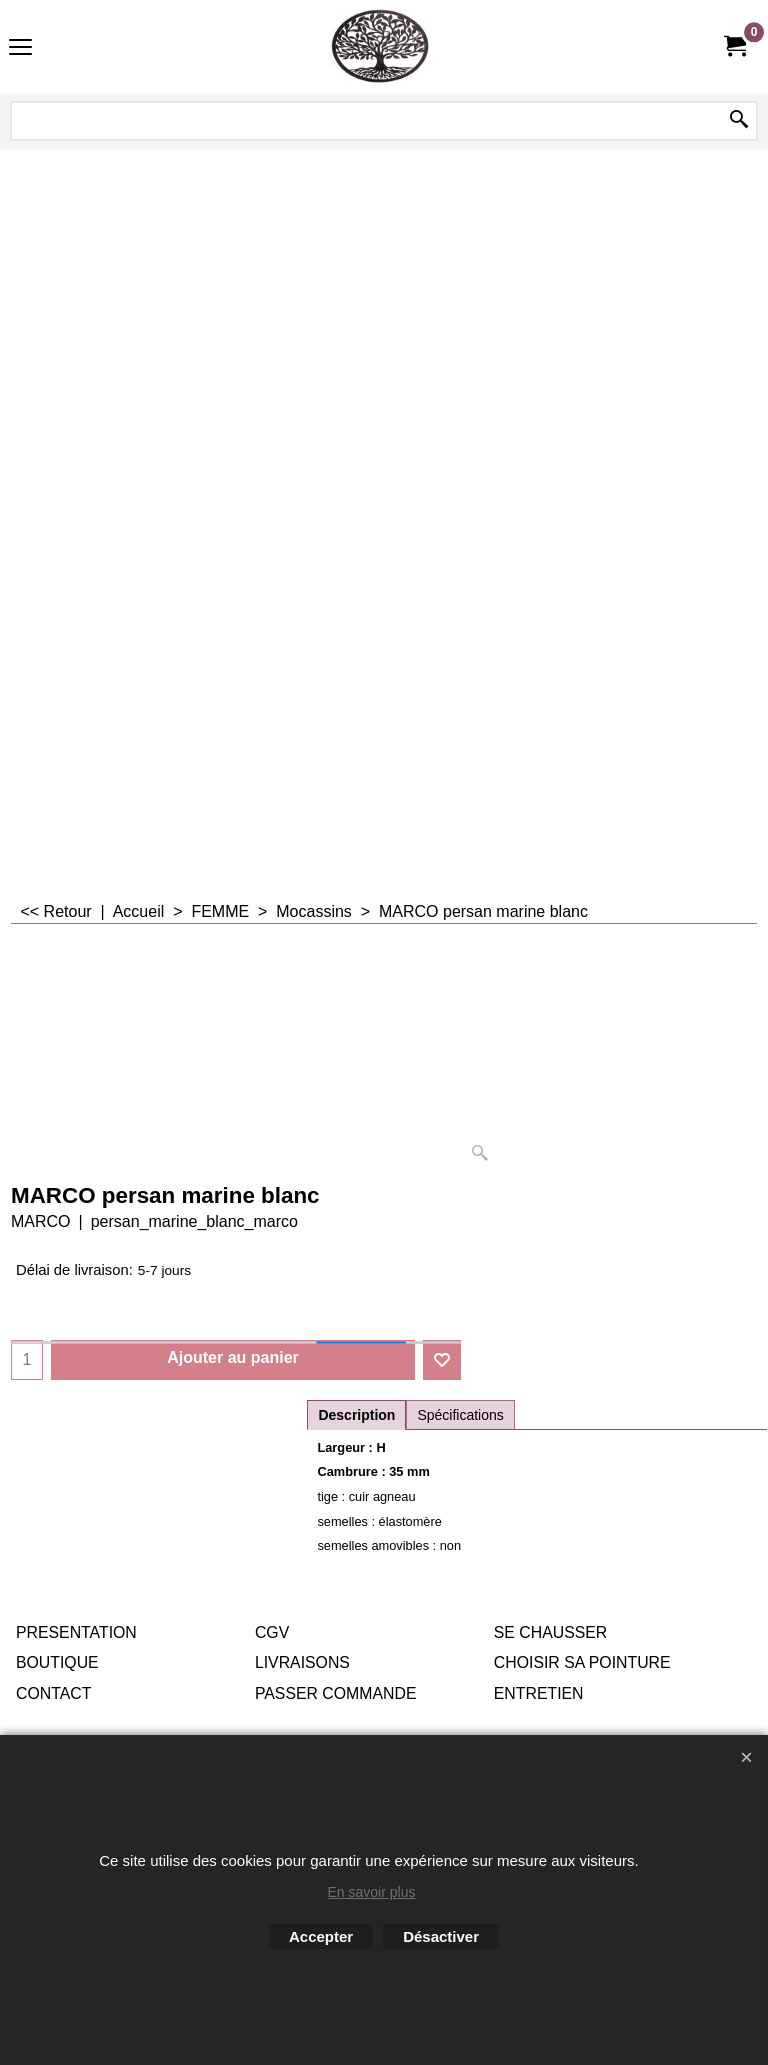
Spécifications (460, 1415)
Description (356, 1415)
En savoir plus (372, 1892)
